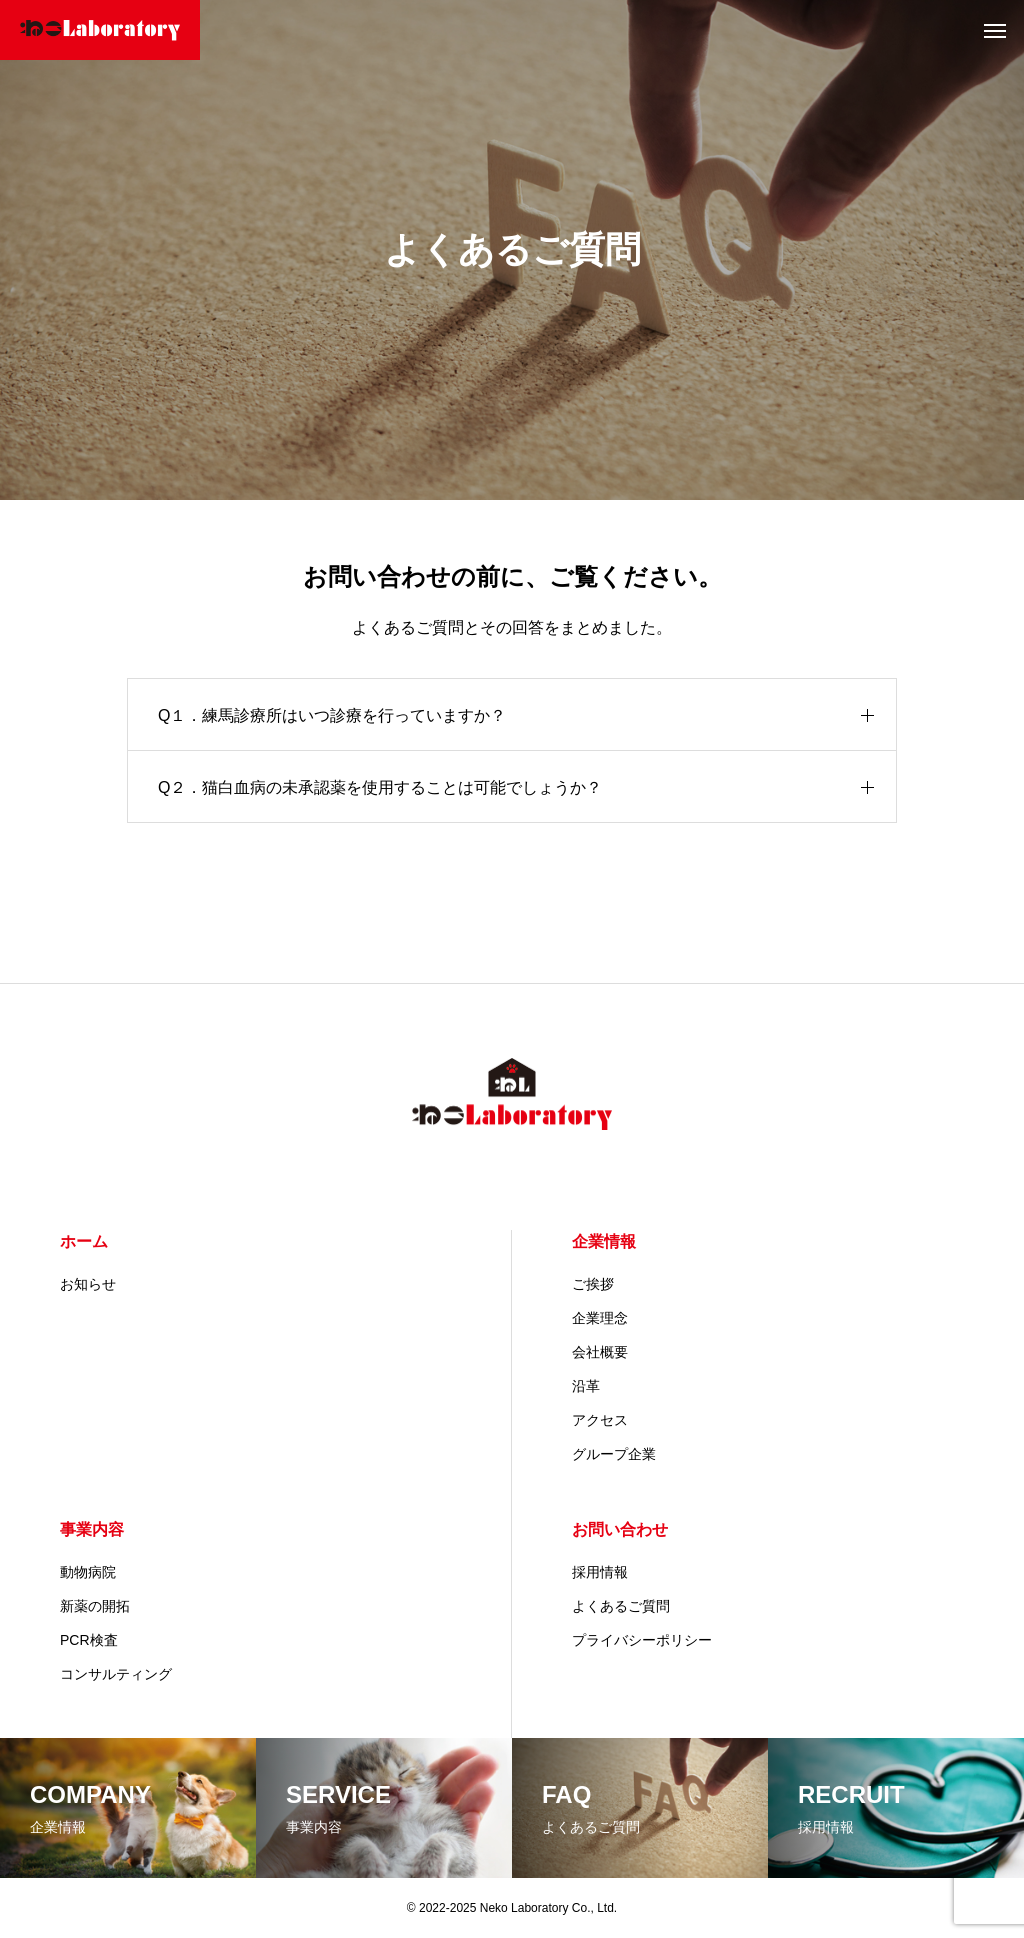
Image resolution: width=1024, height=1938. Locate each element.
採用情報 (600, 1572)
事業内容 (92, 1529)
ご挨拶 (593, 1284)
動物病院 (88, 1572)
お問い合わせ (620, 1529)
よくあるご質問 (621, 1606)
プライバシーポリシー (642, 1640)
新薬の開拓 (95, 1606)
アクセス (600, 1420)
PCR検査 (89, 1640)
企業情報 (604, 1241)
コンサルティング (116, 1674)
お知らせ (88, 1284)
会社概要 (600, 1352)
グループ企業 (614, 1454)
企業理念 (600, 1318)
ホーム (84, 1241)
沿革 (586, 1386)
